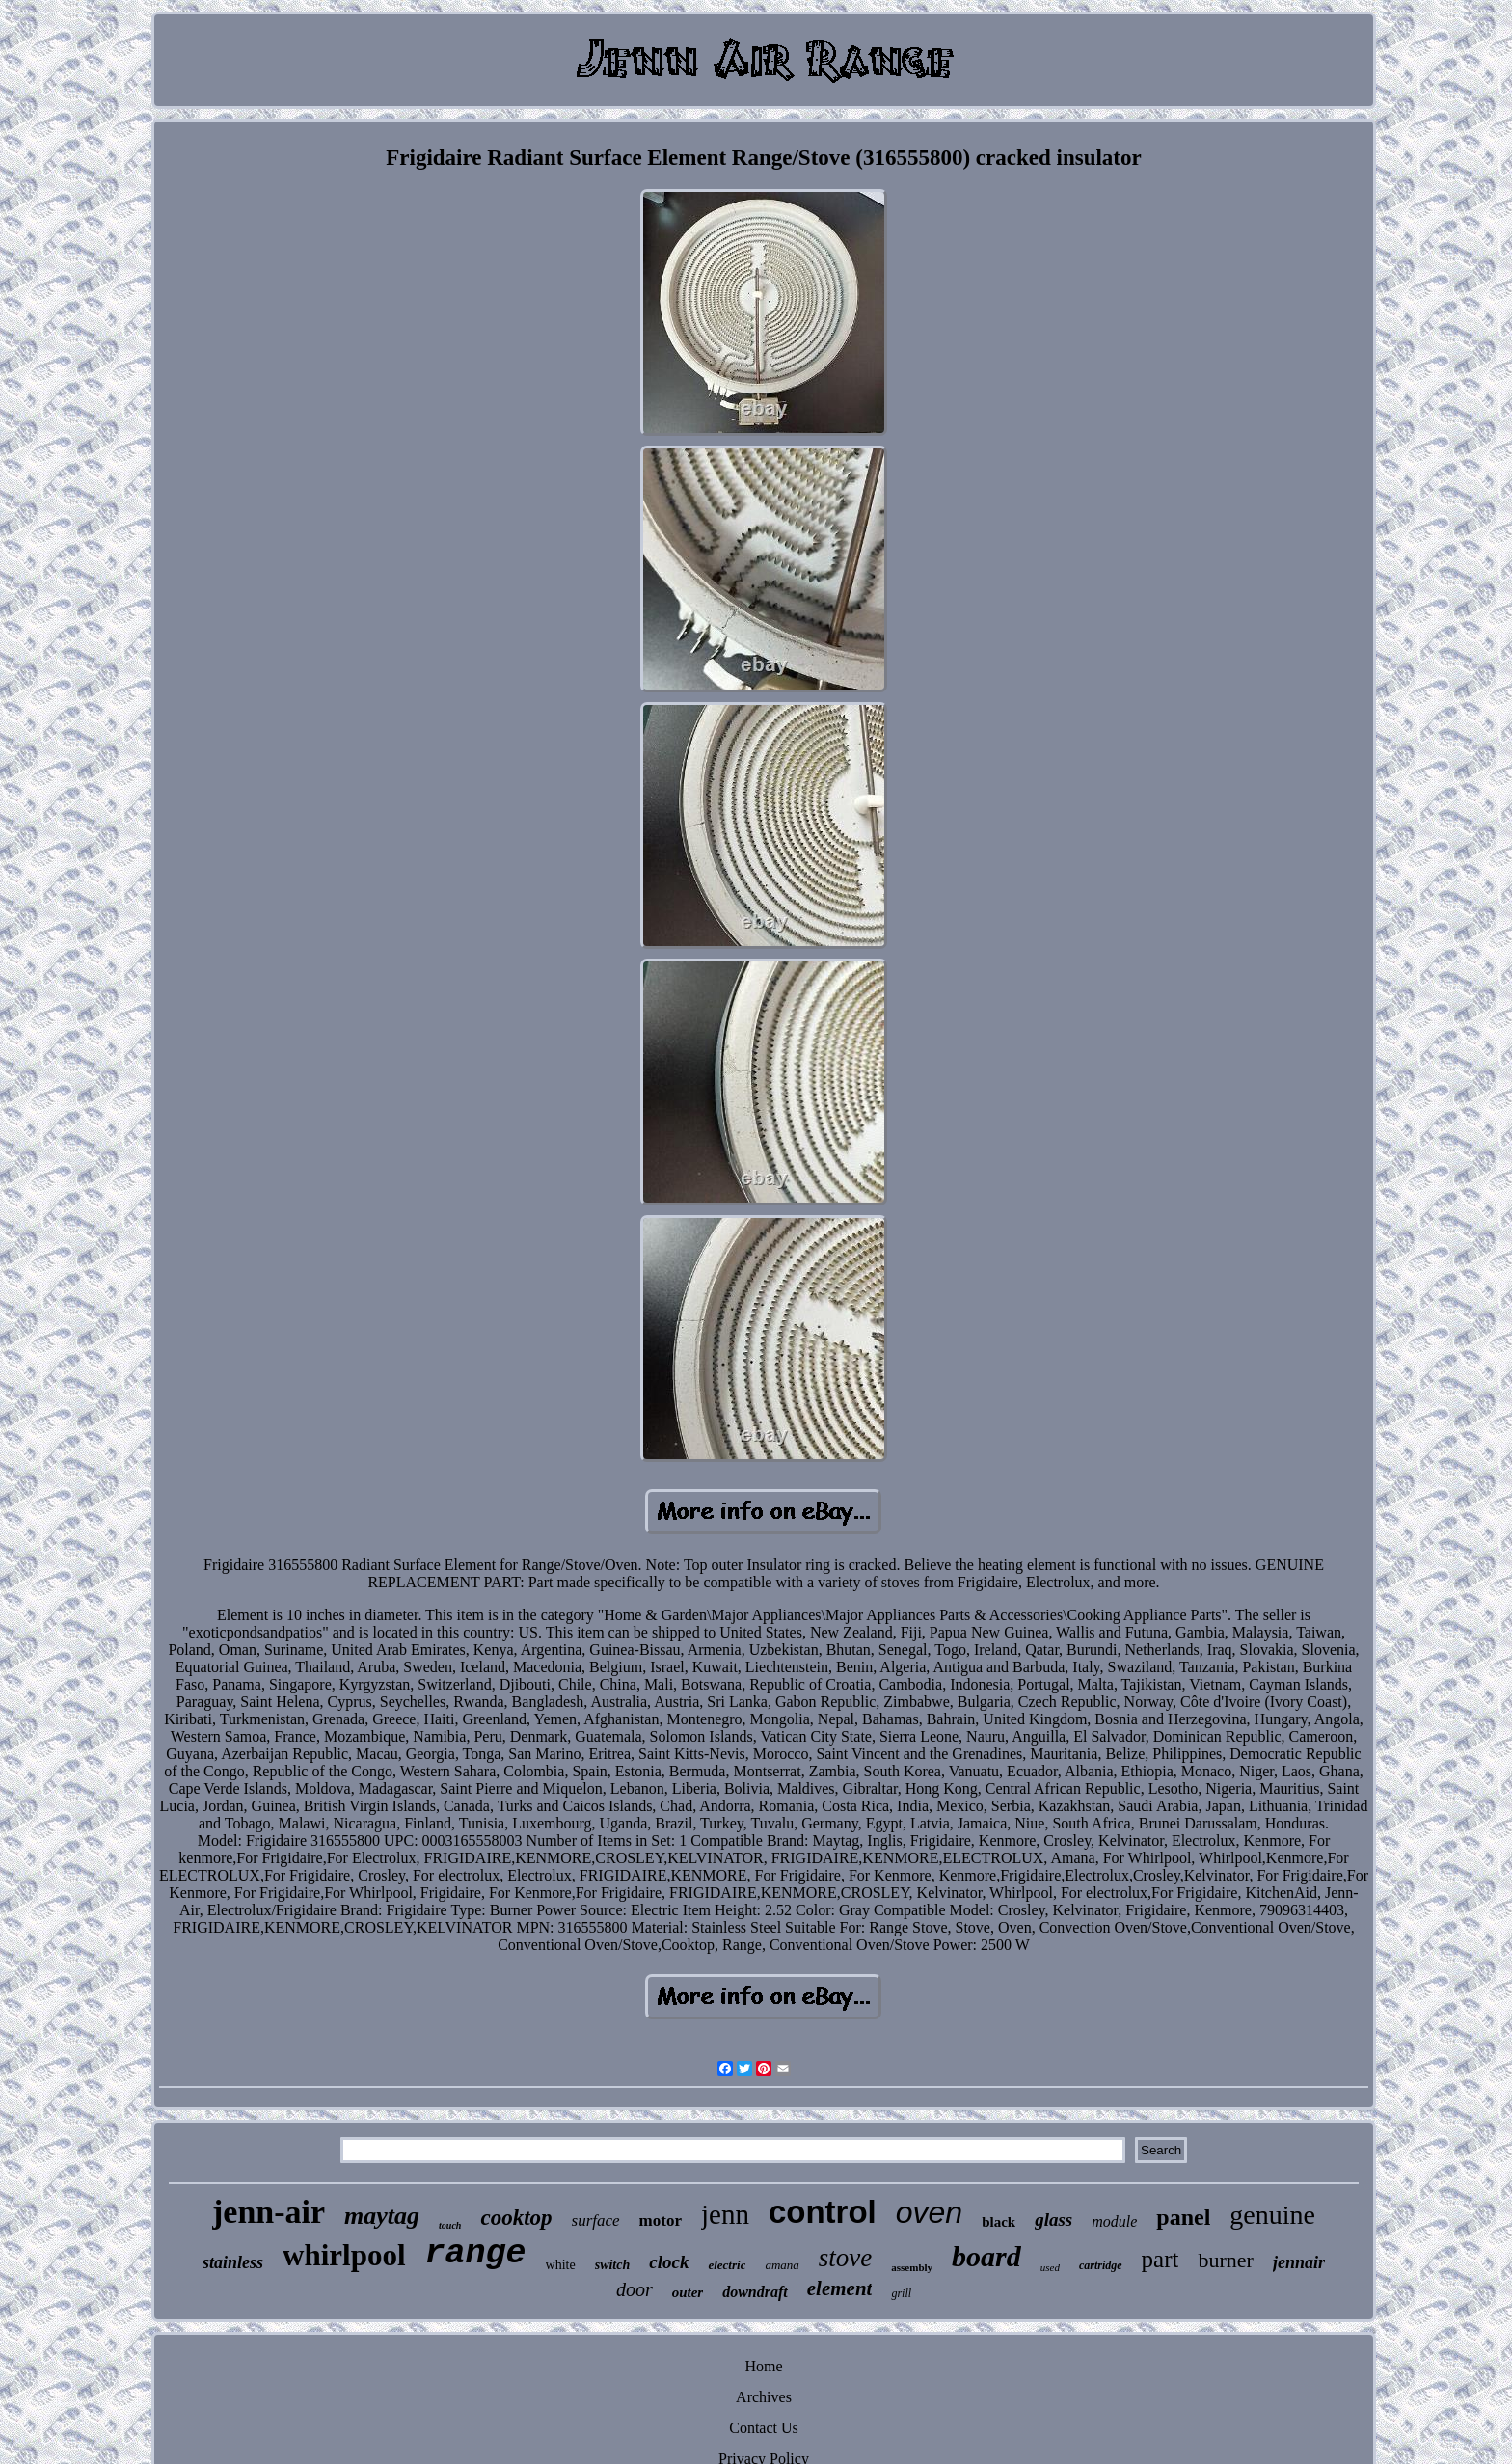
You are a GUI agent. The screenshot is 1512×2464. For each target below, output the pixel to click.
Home (763, 2366)
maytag (381, 2216)
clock (668, 2262)
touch (450, 2225)
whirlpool (344, 2255)
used (1050, 2267)
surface (596, 2220)
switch (613, 2265)
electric (726, 2265)
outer (688, 2292)
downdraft (755, 2292)
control (823, 2212)
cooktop (516, 2218)
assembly (911, 2267)
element (840, 2288)
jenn (725, 2214)
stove (845, 2257)
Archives (764, 2397)
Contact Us (763, 2428)
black (998, 2222)
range (475, 2253)
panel (1183, 2217)
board (986, 2256)
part (1160, 2259)
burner (1225, 2260)
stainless (232, 2262)
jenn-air (268, 2212)
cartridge (1100, 2265)
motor (660, 2220)
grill (901, 2293)
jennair (1299, 2262)
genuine (1272, 2215)
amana (781, 2265)
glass (1053, 2219)
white (561, 2265)
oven (929, 2212)
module (1114, 2221)
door (634, 2289)
